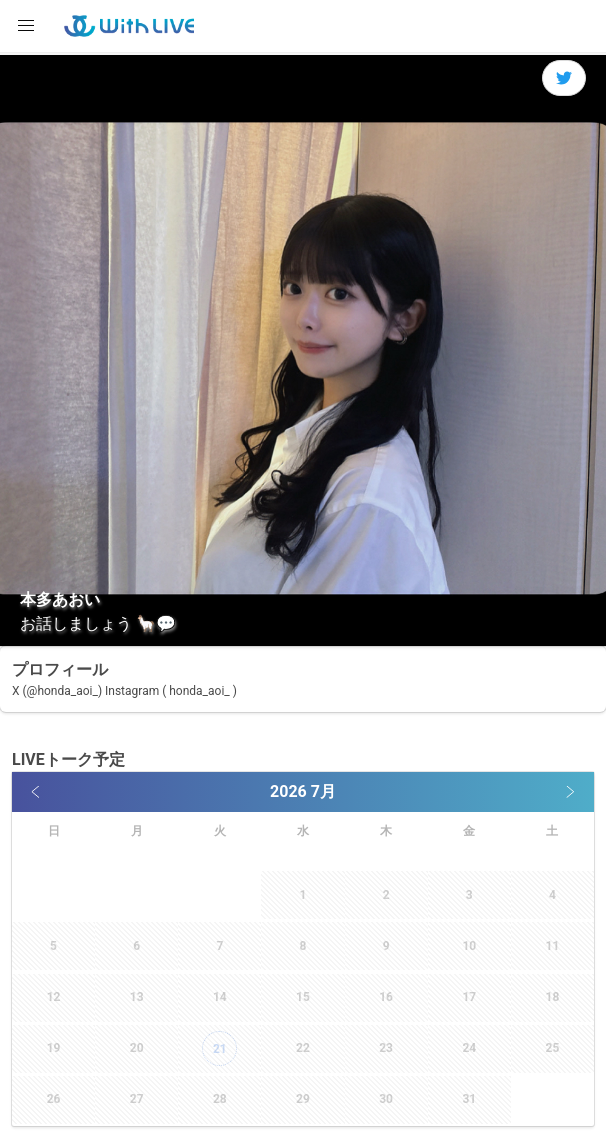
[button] (26, 26)
